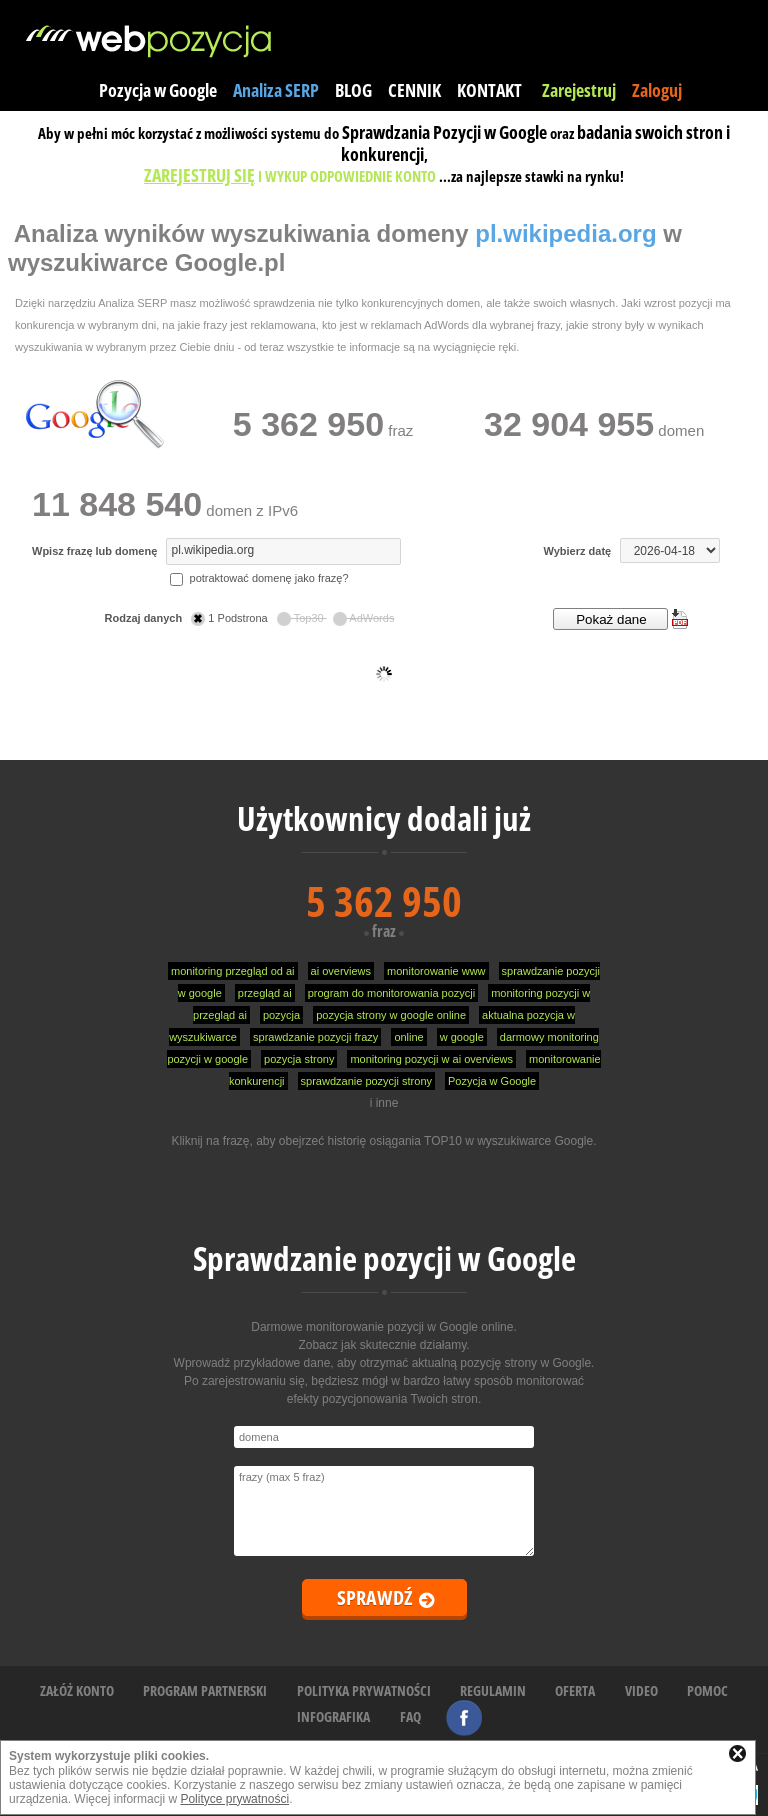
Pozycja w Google (158, 90)
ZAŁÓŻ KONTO (77, 1690)
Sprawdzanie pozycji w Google (384, 1258)
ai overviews (341, 971)
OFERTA (575, 1690)
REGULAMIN (493, 1690)
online (408, 1037)
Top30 (302, 618)
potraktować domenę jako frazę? (259, 578)
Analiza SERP (276, 90)
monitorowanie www (436, 971)
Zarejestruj (579, 90)
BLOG (353, 90)
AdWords (364, 618)
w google (462, 1037)
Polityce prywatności (234, 1799)
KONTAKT (489, 90)
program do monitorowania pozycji (392, 993)
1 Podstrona (230, 618)
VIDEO (641, 1690)
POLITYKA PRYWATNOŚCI (364, 1690)
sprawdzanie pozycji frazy (315, 1037)
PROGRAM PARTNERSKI (205, 1690)
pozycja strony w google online (391, 1015)
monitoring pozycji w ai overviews (431, 1059)
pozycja (281, 1015)
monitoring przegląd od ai (233, 971)
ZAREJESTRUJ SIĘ (199, 175)
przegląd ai (265, 993)
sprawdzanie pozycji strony (366, 1081)
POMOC (707, 1690)
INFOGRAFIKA (333, 1716)
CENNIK (414, 90)
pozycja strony (299, 1059)
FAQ (410, 1716)
